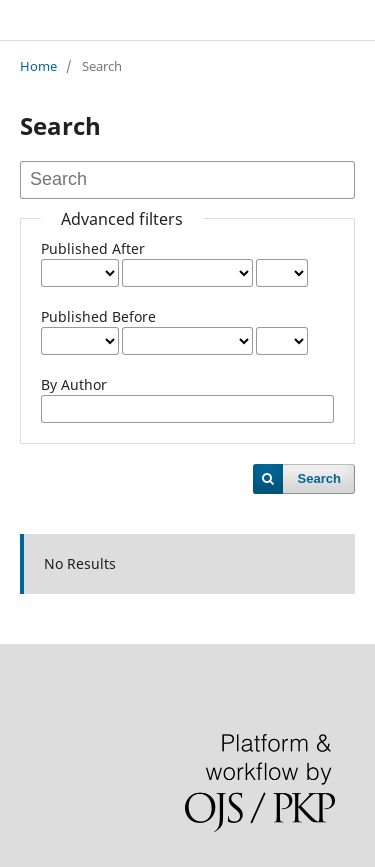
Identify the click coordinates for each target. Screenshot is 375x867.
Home (38, 66)
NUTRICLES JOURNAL (117, 19)
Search (319, 478)
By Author (74, 384)
